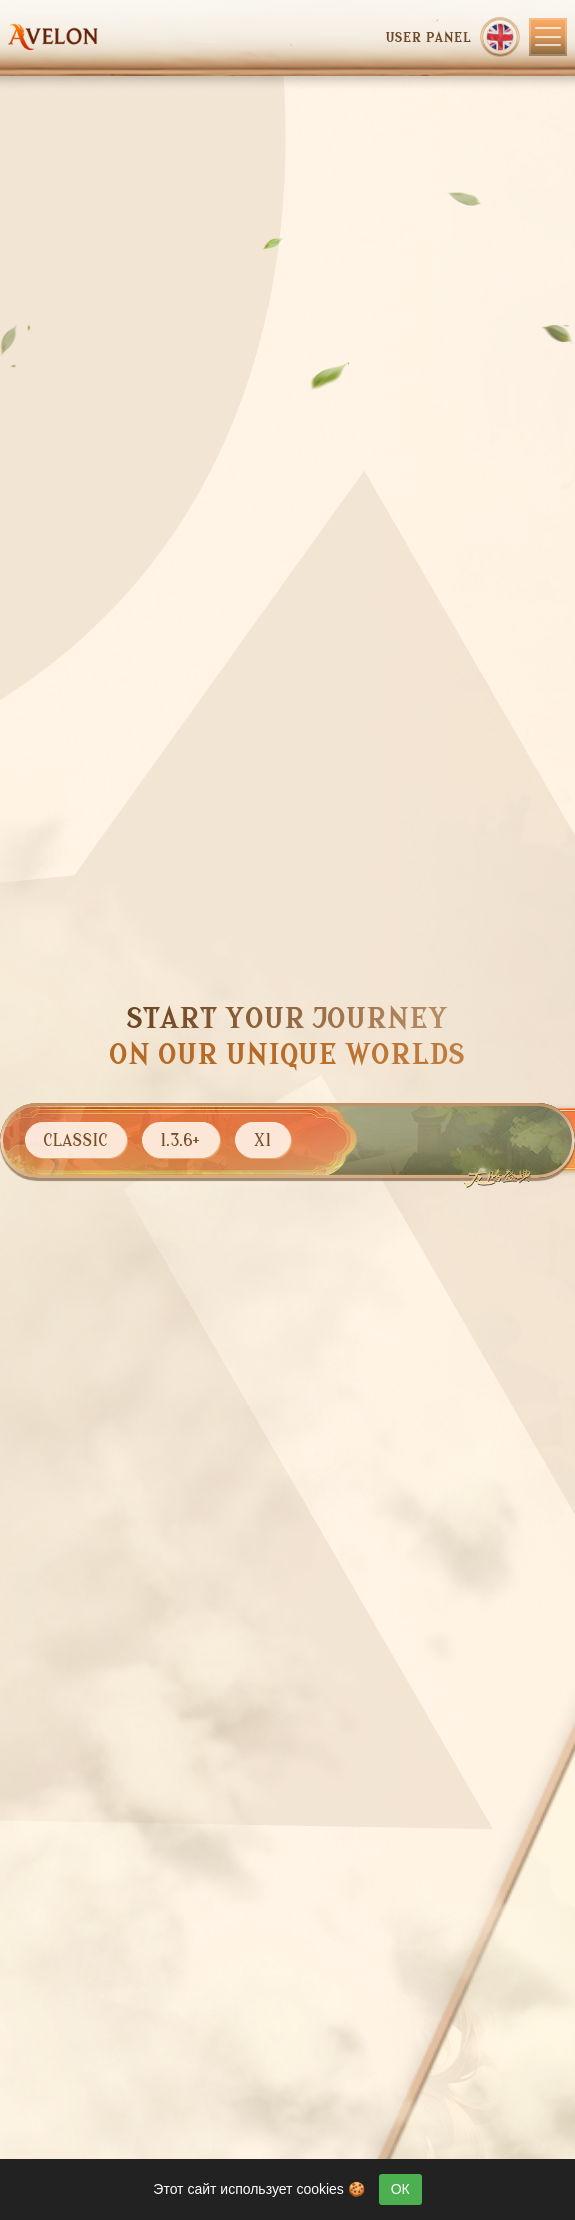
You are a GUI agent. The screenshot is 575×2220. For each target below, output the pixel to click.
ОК (400, 2189)
